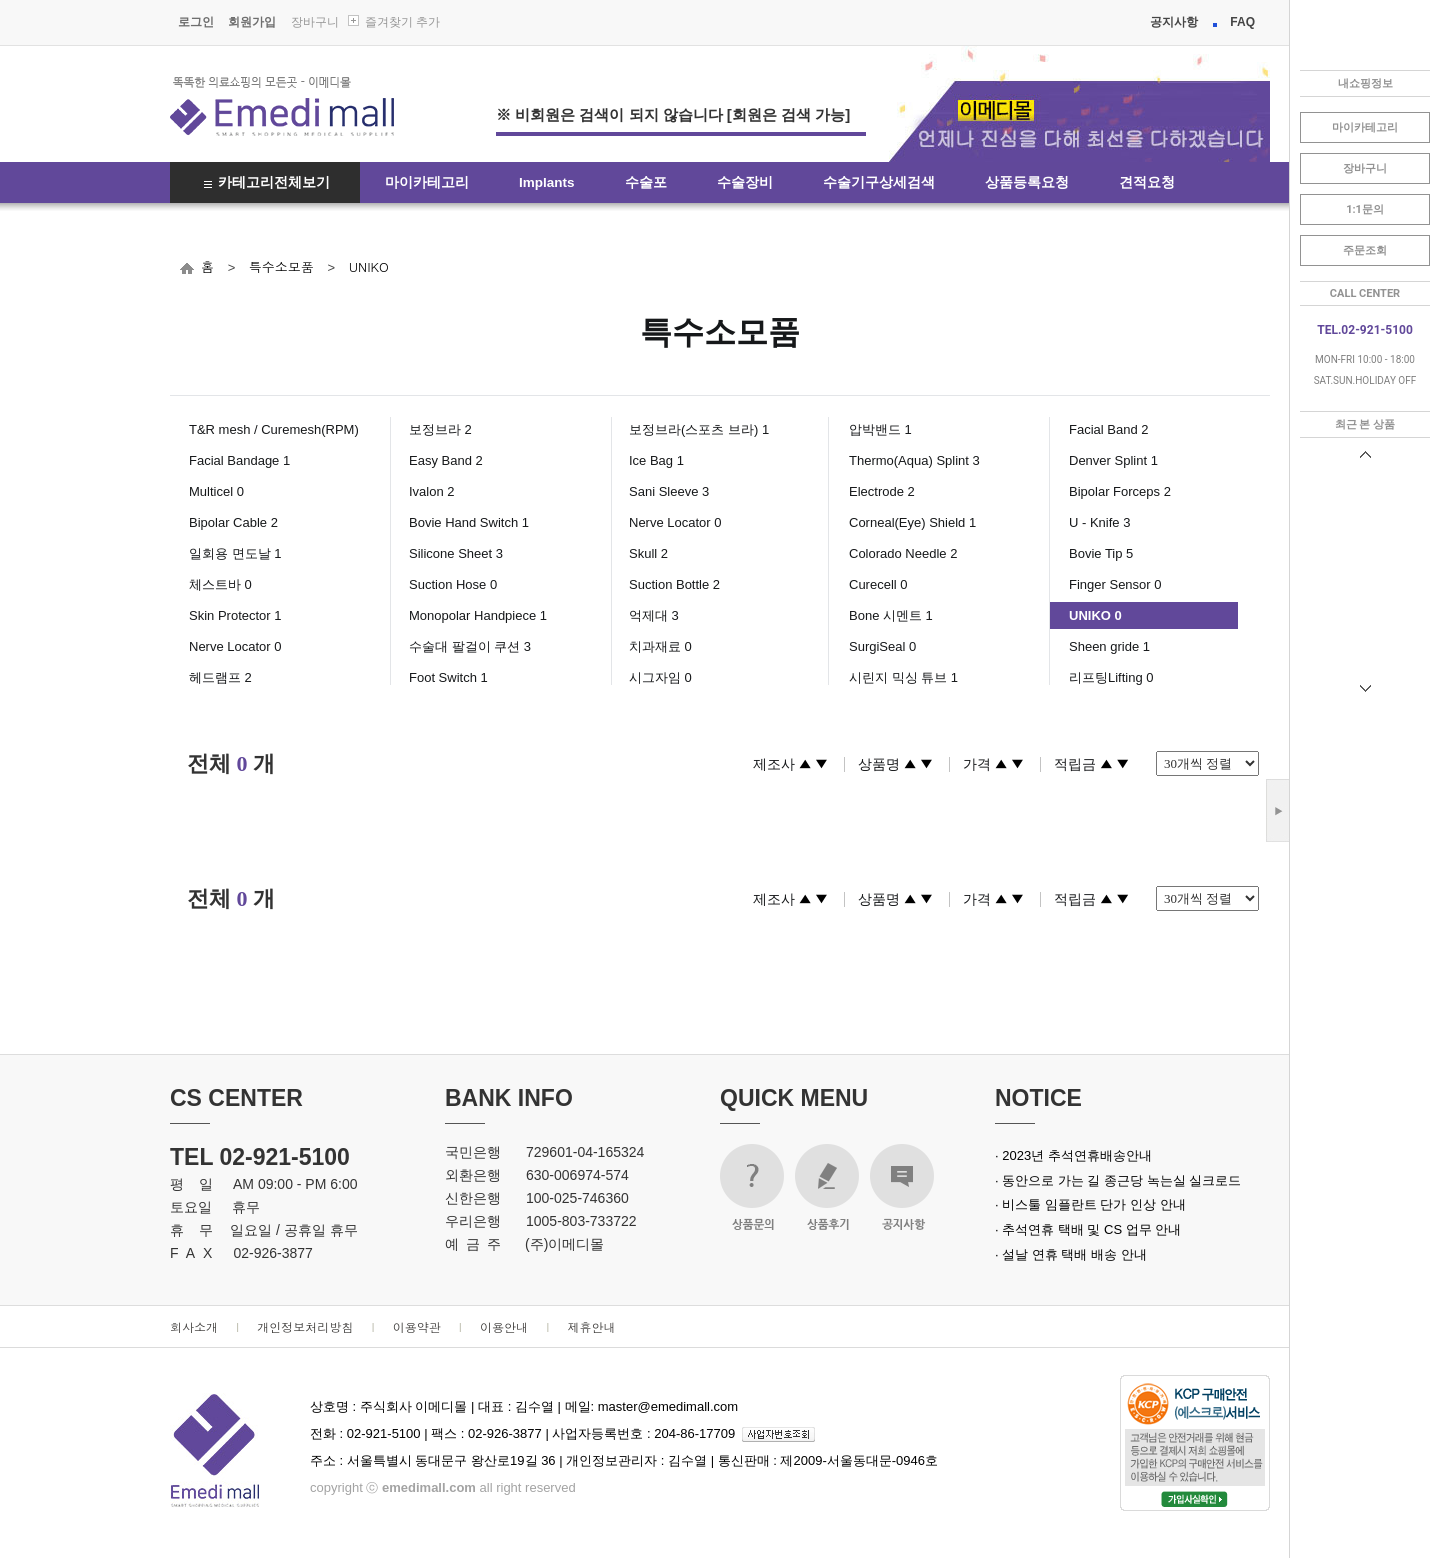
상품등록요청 (1027, 182)
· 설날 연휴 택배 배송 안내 (1071, 1254)
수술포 (646, 182)
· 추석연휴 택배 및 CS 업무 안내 (1088, 1229)
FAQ (1242, 22)
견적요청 (1147, 182)
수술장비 (745, 182)
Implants (547, 182)
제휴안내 (591, 1326)
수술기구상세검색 (879, 182)
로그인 (196, 22)
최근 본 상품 (1365, 424)
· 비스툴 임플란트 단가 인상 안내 (1090, 1204)
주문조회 (1365, 250)
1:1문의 (1365, 209)
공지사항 (1174, 22)
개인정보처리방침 (305, 1326)
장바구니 (315, 22)
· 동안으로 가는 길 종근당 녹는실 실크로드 (1118, 1180)
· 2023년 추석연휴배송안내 (1073, 1155)
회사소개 (194, 1326)
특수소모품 (281, 266)
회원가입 (252, 22)
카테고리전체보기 (274, 182)
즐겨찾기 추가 (402, 22)
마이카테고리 (427, 182)
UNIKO (369, 266)
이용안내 (504, 1326)
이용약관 (417, 1326)
